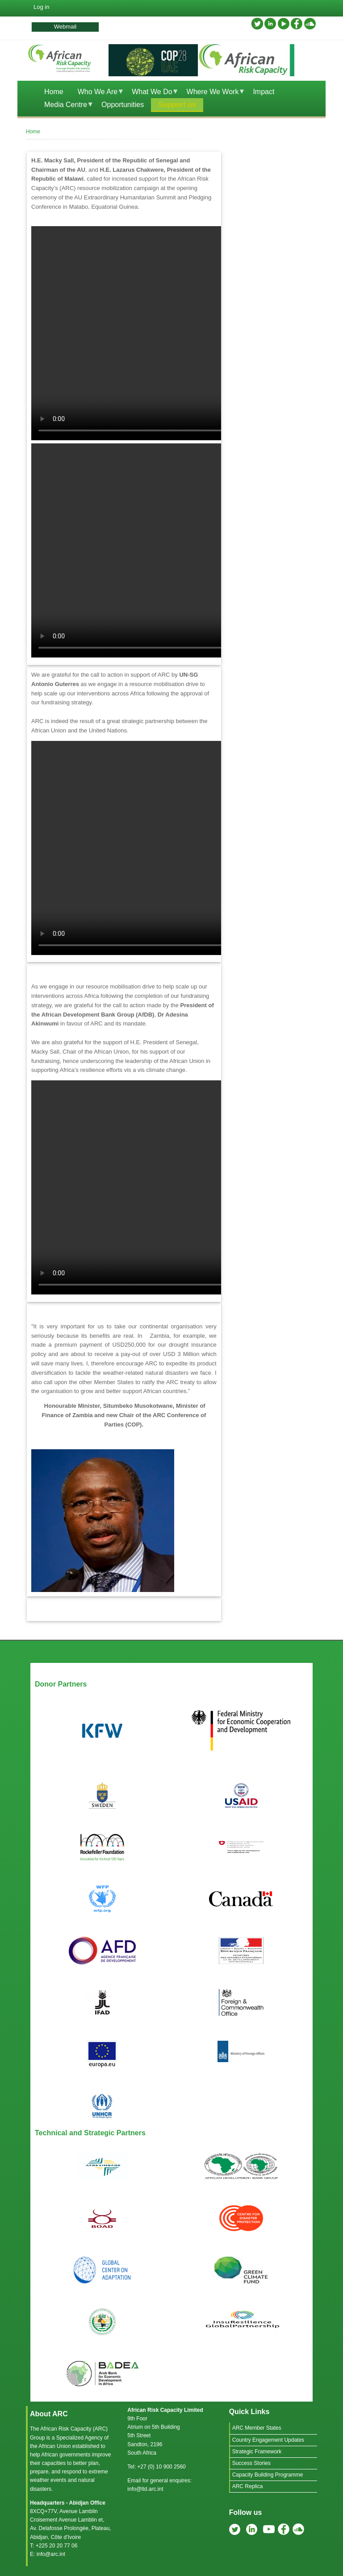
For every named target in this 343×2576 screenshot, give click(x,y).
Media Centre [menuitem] (65, 106)
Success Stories (251, 2463)
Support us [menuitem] (177, 104)
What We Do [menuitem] (152, 93)
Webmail (65, 26)
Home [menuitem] (53, 91)
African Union (54, 2446)
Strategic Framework (257, 2451)
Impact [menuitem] (263, 91)
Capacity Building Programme (267, 2475)
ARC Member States (256, 2428)
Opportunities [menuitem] (122, 104)
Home (33, 131)
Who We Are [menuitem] (98, 93)
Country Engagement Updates (268, 2440)
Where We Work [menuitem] (213, 93)
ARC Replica (247, 2486)
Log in (41, 7)
